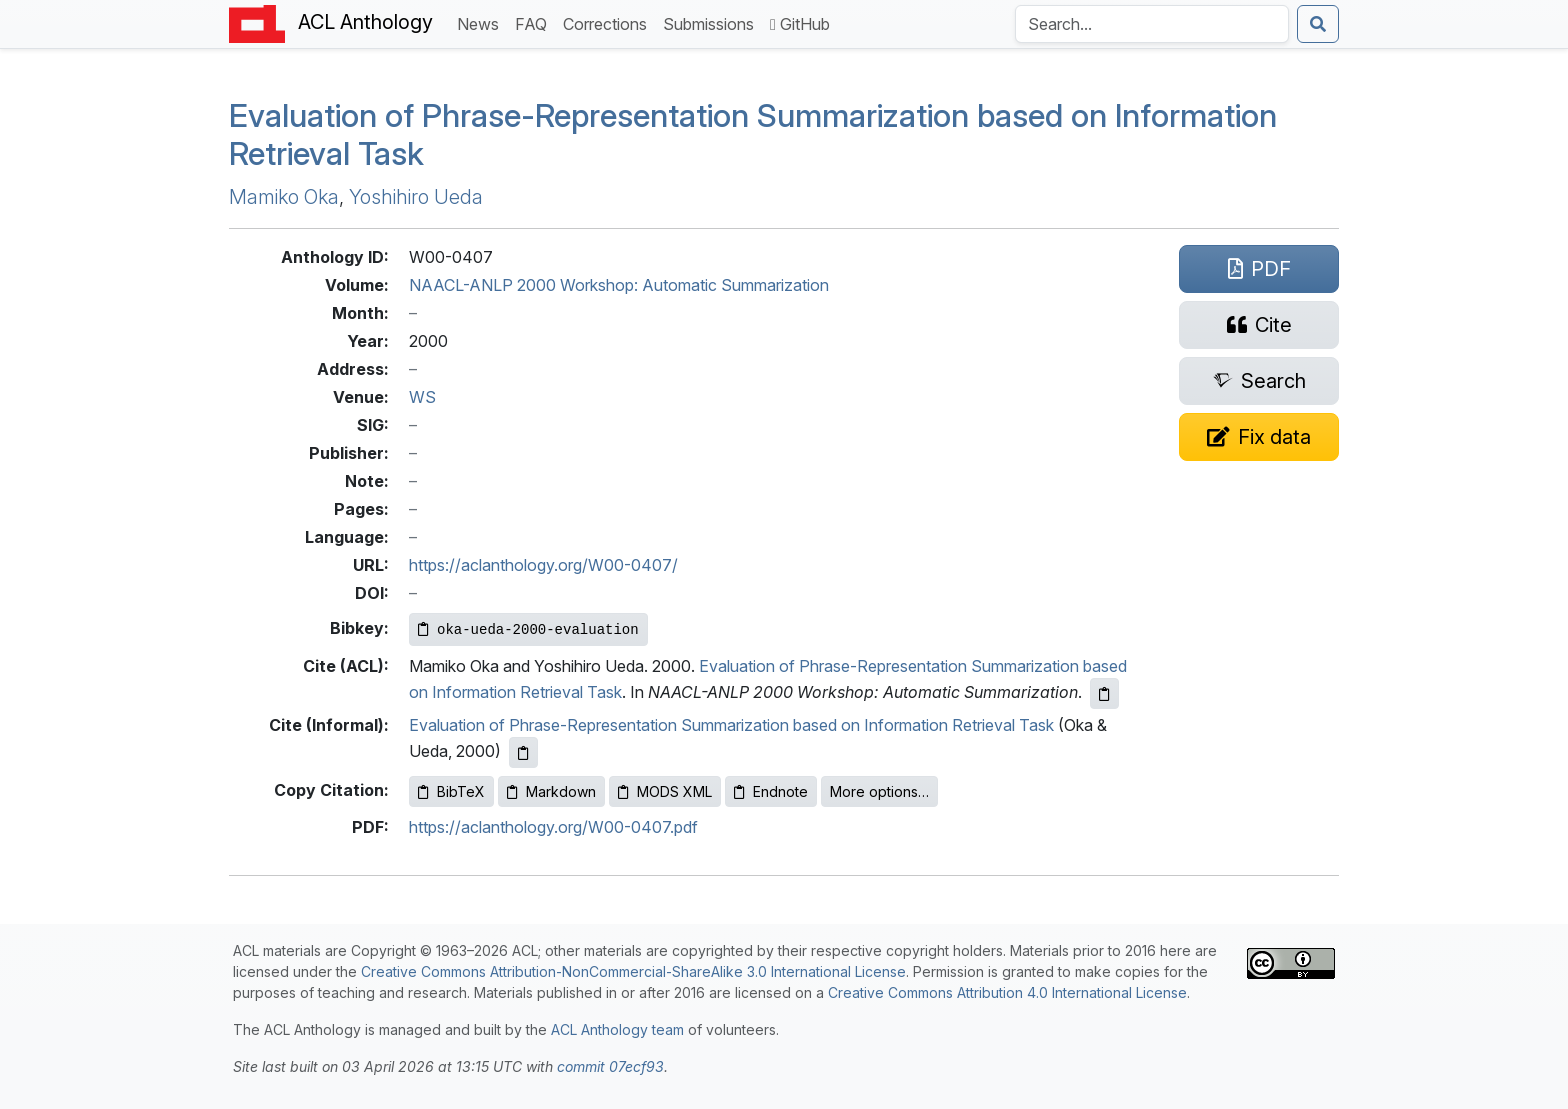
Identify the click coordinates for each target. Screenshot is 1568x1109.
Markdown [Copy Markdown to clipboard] (551, 791)
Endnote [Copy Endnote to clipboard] (771, 791)
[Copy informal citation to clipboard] (523, 752)
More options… (879, 791)
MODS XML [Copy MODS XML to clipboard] (665, 791)
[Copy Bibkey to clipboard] (528, 629)
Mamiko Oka (284, 197)
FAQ (535, 22)
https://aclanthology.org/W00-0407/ (543, 565)
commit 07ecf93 (610, 1066)
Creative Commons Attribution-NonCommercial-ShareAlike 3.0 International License (633, 971)
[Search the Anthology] (1152, 24)
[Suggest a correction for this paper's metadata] (1259, 437)
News (482, 22)
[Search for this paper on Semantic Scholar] (1259, 381)
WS (422, 397)
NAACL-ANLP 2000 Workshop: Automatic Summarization (619, 285)
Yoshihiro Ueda (416, 197)
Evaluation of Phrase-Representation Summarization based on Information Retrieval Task (753, 134)
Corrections (609, 22)
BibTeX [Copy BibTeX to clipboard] (451, 791)
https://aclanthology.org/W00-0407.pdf (553, 827)
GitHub (800, 24)
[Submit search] (1318, 24)
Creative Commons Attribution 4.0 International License (1007, 992)
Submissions (712, 22)
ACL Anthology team (617, 1029)
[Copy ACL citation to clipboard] (1104, 693)
